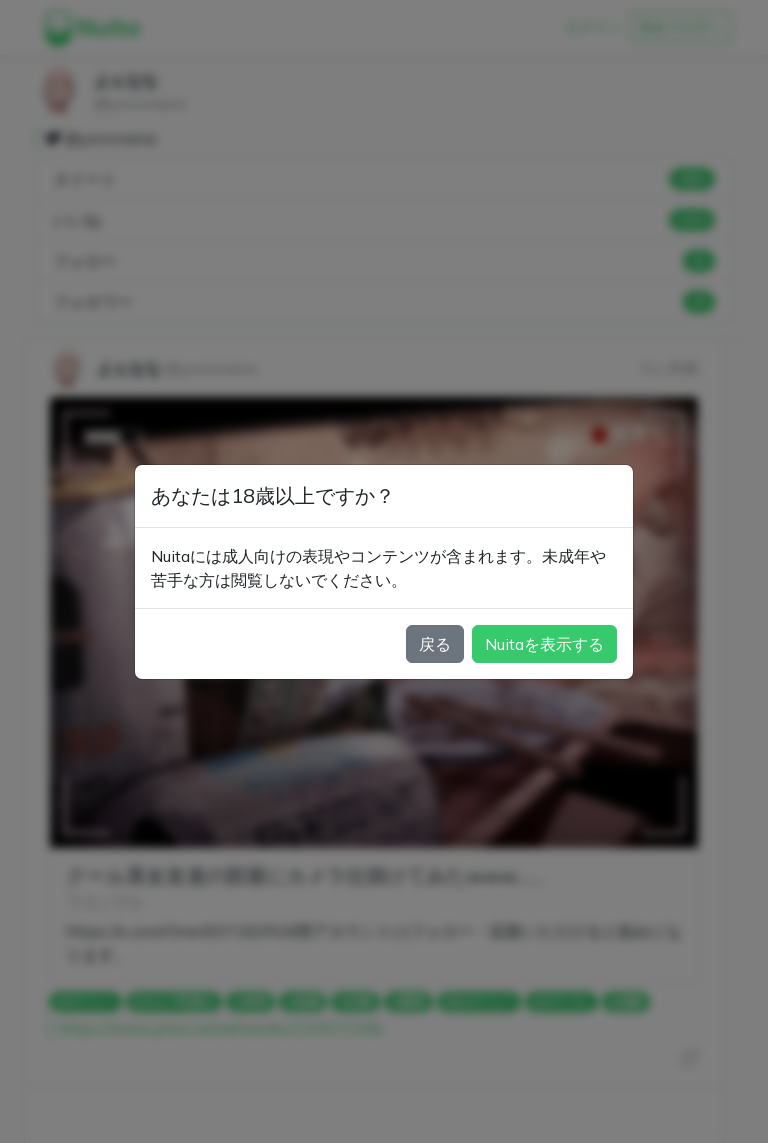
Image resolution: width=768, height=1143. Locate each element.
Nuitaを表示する (544, 644)
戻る (435, 644)
